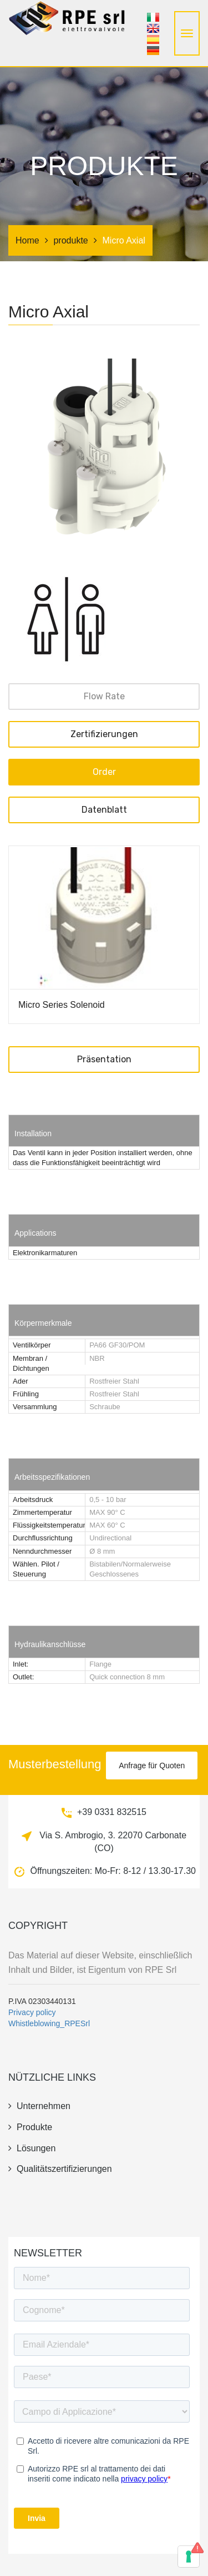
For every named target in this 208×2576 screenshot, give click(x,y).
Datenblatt (104, 809)
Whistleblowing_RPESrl (49, 2023)
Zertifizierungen (104, 734)
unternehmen (39, 2106)
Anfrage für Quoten (152, 1765)
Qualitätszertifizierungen (60, 2169)
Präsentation (104, 1059)
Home (27, 240)
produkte (70, 240)
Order (104, 772)
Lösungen (31, 2148)
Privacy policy (32, 2012)
